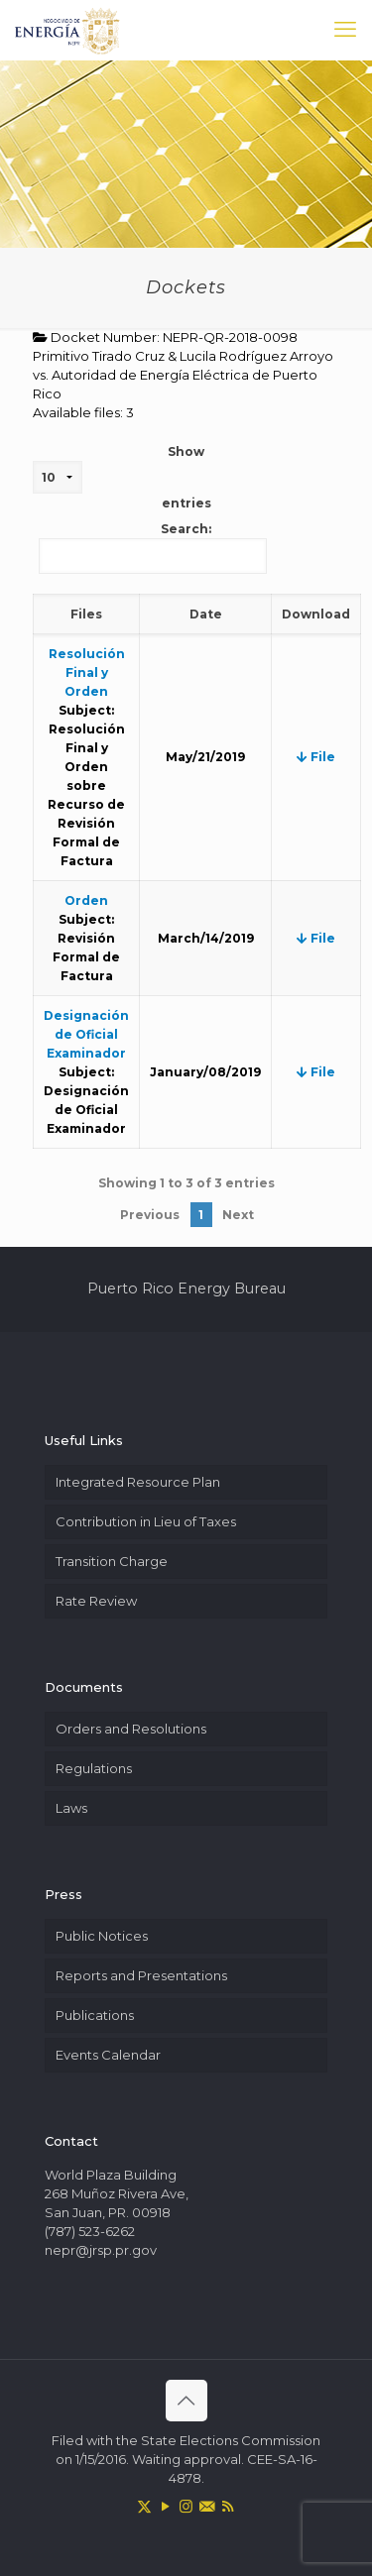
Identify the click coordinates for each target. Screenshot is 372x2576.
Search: (153, 547)
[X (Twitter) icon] (144, 2506)
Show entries (122, 477)
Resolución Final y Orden (87, 672)
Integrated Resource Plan (138, 1482)
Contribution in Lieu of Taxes (146, 1521)
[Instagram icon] (186, 2506)
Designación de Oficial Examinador (86, 1034)
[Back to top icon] (186, 2400)
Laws (71, 1808)
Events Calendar (108, 2055)
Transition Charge (112, 1561)
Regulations (94, 1768)
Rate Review (96, 1601)
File (316, 756)
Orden (86, 900)
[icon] (206, 2506)
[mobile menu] (345, 30)
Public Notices (102, 1936)
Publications (95, 2015)
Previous (150, 1214)
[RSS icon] (227, 2506)
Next (238, 1214)
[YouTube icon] (165, 2506)
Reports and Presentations (141, 1975)
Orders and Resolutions (131, 1728)
